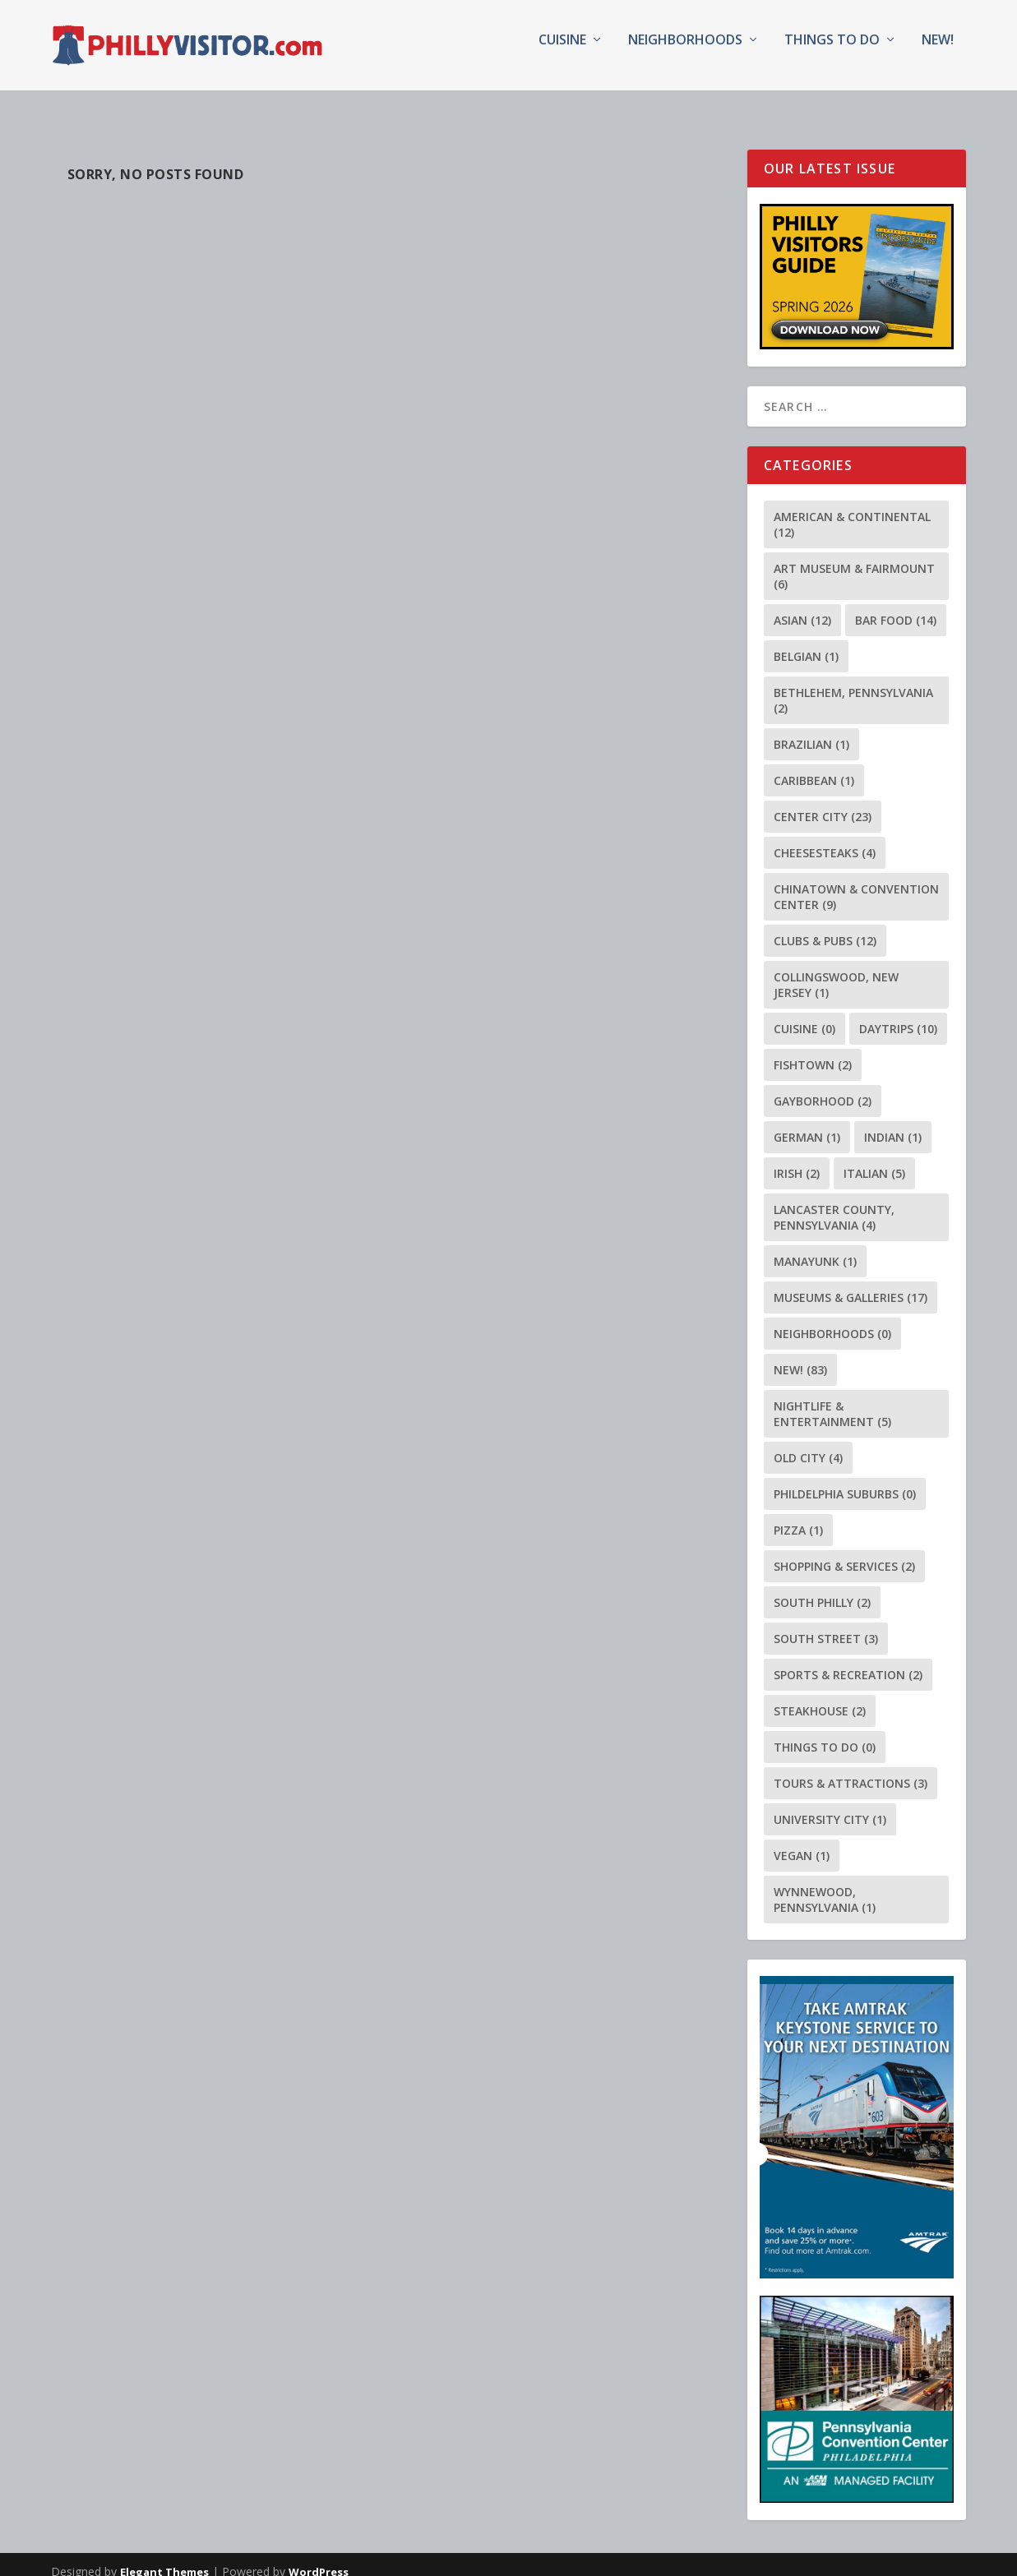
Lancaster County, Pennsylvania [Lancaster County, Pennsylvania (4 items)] (834, 1202)
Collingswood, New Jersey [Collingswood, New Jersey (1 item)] (836, 970)
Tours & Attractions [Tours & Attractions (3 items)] (850, 1768)
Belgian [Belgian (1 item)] (806, 641)
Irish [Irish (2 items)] (797, 1158)
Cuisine (562, 52)
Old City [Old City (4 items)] (808, 1443)
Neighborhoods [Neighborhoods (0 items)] (832, 1319)
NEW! (938, 52)
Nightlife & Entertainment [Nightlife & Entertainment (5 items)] (832, 1399)
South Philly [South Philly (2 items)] (822, 1587)
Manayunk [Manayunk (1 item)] (815, 1246)
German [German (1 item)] (807, 1122)
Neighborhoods (685, 52)
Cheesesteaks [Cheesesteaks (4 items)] (825, 838)
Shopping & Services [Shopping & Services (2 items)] (844, 1551)
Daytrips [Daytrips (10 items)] (898, 1014)
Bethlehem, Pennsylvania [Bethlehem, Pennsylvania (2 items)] (853, 685)
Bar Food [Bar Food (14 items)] (895, 605)
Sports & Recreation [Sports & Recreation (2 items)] (848, 1660)
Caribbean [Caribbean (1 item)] (814, 765)
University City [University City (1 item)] (830, 1804)
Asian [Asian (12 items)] (802, 605)
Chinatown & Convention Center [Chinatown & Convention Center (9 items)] (856, 882)
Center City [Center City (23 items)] (822, 802)
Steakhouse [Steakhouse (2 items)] (820, 1696)
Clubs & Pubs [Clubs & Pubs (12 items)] (825, 926)
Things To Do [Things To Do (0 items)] (825, 1732)
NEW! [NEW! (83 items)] (800, 1355)
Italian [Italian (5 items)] (874, 1158)
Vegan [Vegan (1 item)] (802, 1841)
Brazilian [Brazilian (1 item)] (811, 729)
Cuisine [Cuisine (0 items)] (804, 1014)
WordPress (319, 2557)
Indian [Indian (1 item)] (893, 1122)
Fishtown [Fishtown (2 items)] (813, 1050)
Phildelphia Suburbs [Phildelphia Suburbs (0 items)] (845, 1479)
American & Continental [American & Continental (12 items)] (852, 509)
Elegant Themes (164, 2557)
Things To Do (832, 52)
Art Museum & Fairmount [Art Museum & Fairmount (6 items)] (854, 561)
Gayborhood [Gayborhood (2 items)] (822, 1086)
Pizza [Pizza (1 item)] (798, 1515)
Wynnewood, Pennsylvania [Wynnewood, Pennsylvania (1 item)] (825, 1884)
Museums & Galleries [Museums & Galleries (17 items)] (850, 1282)
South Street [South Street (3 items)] (826, 1624)
